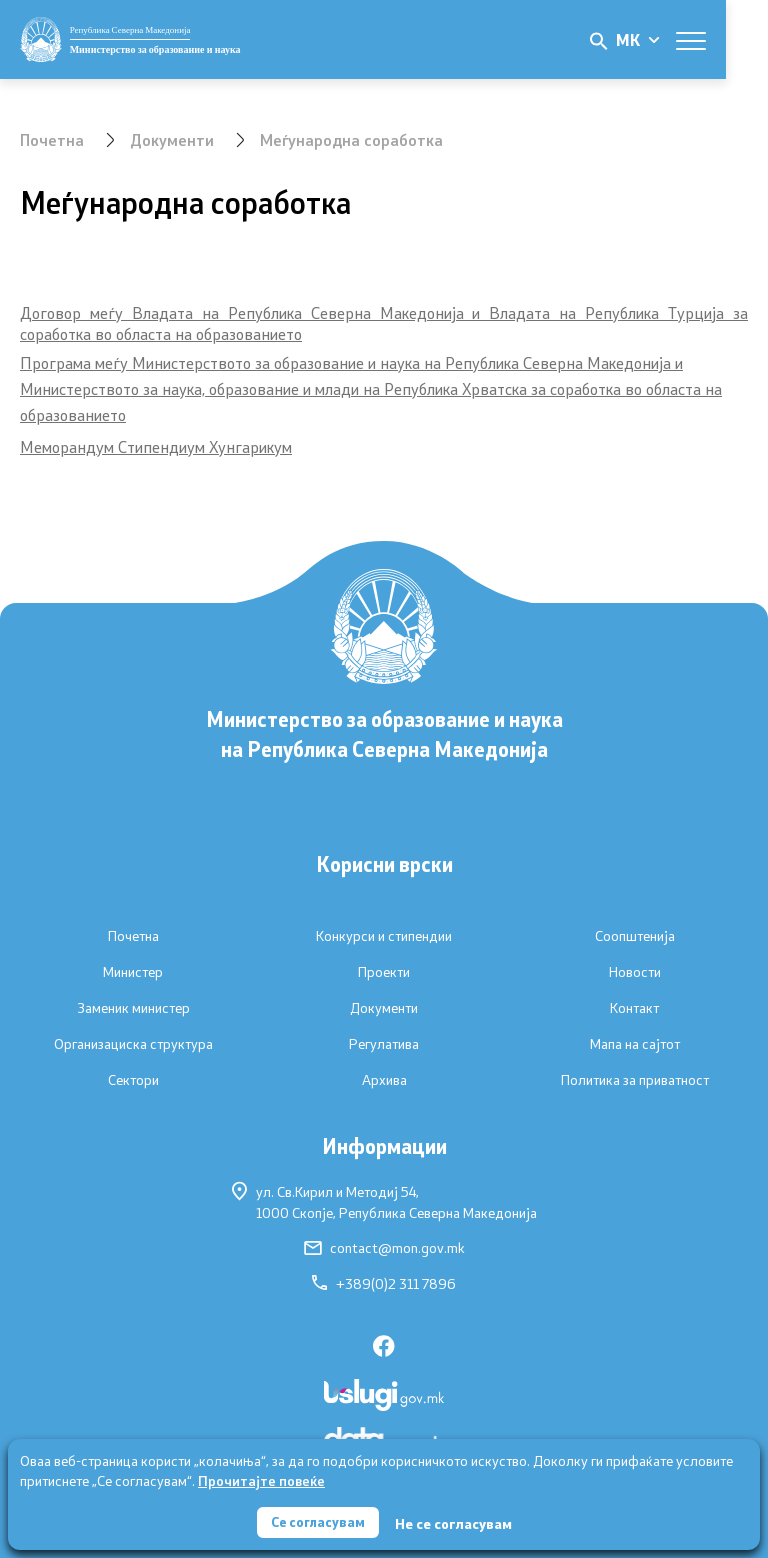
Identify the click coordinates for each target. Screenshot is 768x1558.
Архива (384, 1080)
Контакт (634, 1008)
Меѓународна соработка (353, 139)
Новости (635, 972)
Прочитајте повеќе (261, 1479)
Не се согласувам (455, 1522)
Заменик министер (133, 1008)
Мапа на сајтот (635, 1044)
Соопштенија (635, 936)
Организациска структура (133, 1044)
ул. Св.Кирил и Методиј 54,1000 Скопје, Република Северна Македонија (384, 1201)
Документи (173, 139)
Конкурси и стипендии (384, 936)
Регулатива (384, 1044)
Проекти (384, 972)
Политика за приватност (635, 1080)
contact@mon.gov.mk (384, 1248)
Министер (133, 972)
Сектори (133, 1080)
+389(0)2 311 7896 (384, 1284)
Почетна (52, 139)
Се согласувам (318, 1521)
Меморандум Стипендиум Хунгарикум (156, 446)
